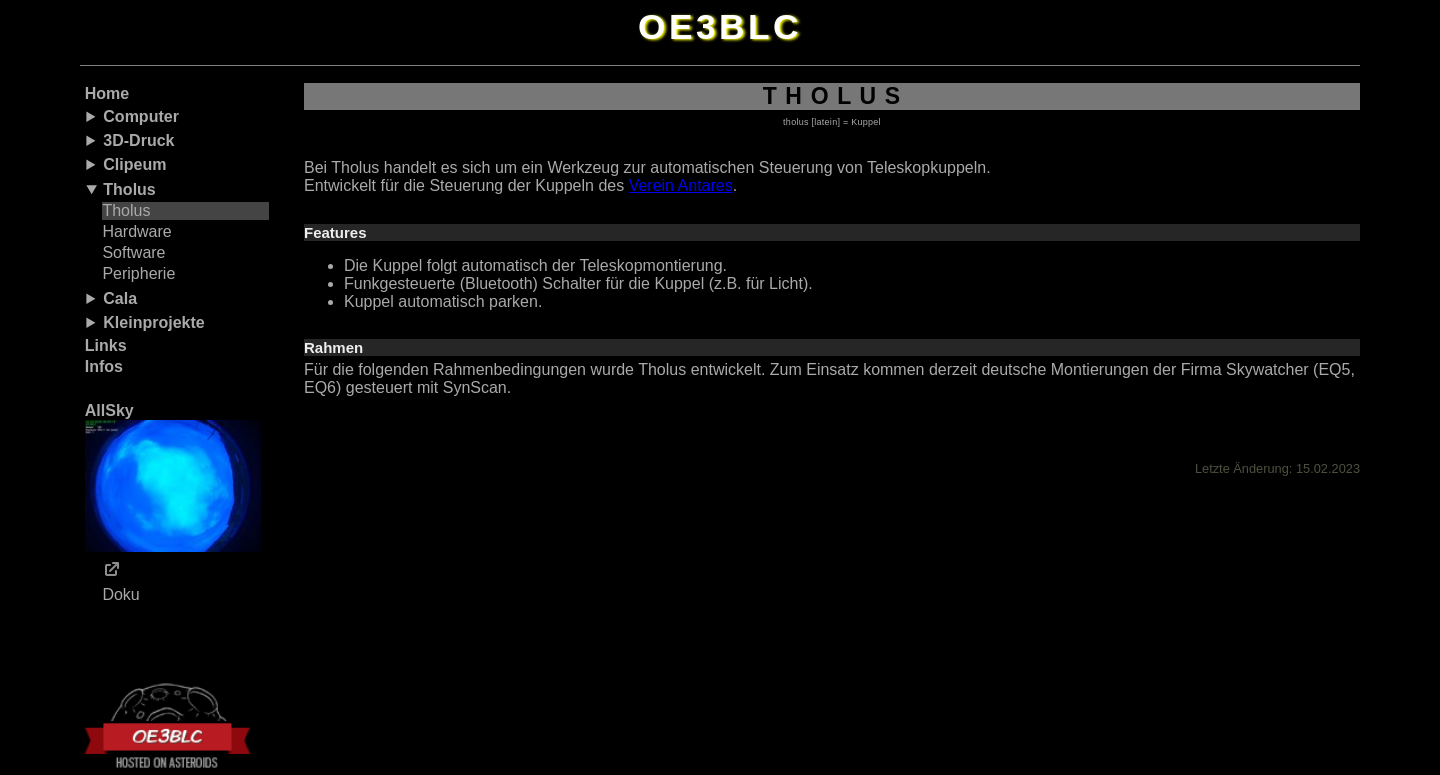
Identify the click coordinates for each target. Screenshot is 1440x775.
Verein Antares (681, 185)
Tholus (129, 189)
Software (133, 252)
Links (106, 345)
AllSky (173, 477)
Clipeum (134, 164)
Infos (104, 366)
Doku (120, 594)
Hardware (136, 231)
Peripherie (138, 273)
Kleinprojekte (153, 322)
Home (107, 93)
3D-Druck (138, 140)
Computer (141, 116)
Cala (120, 298)
